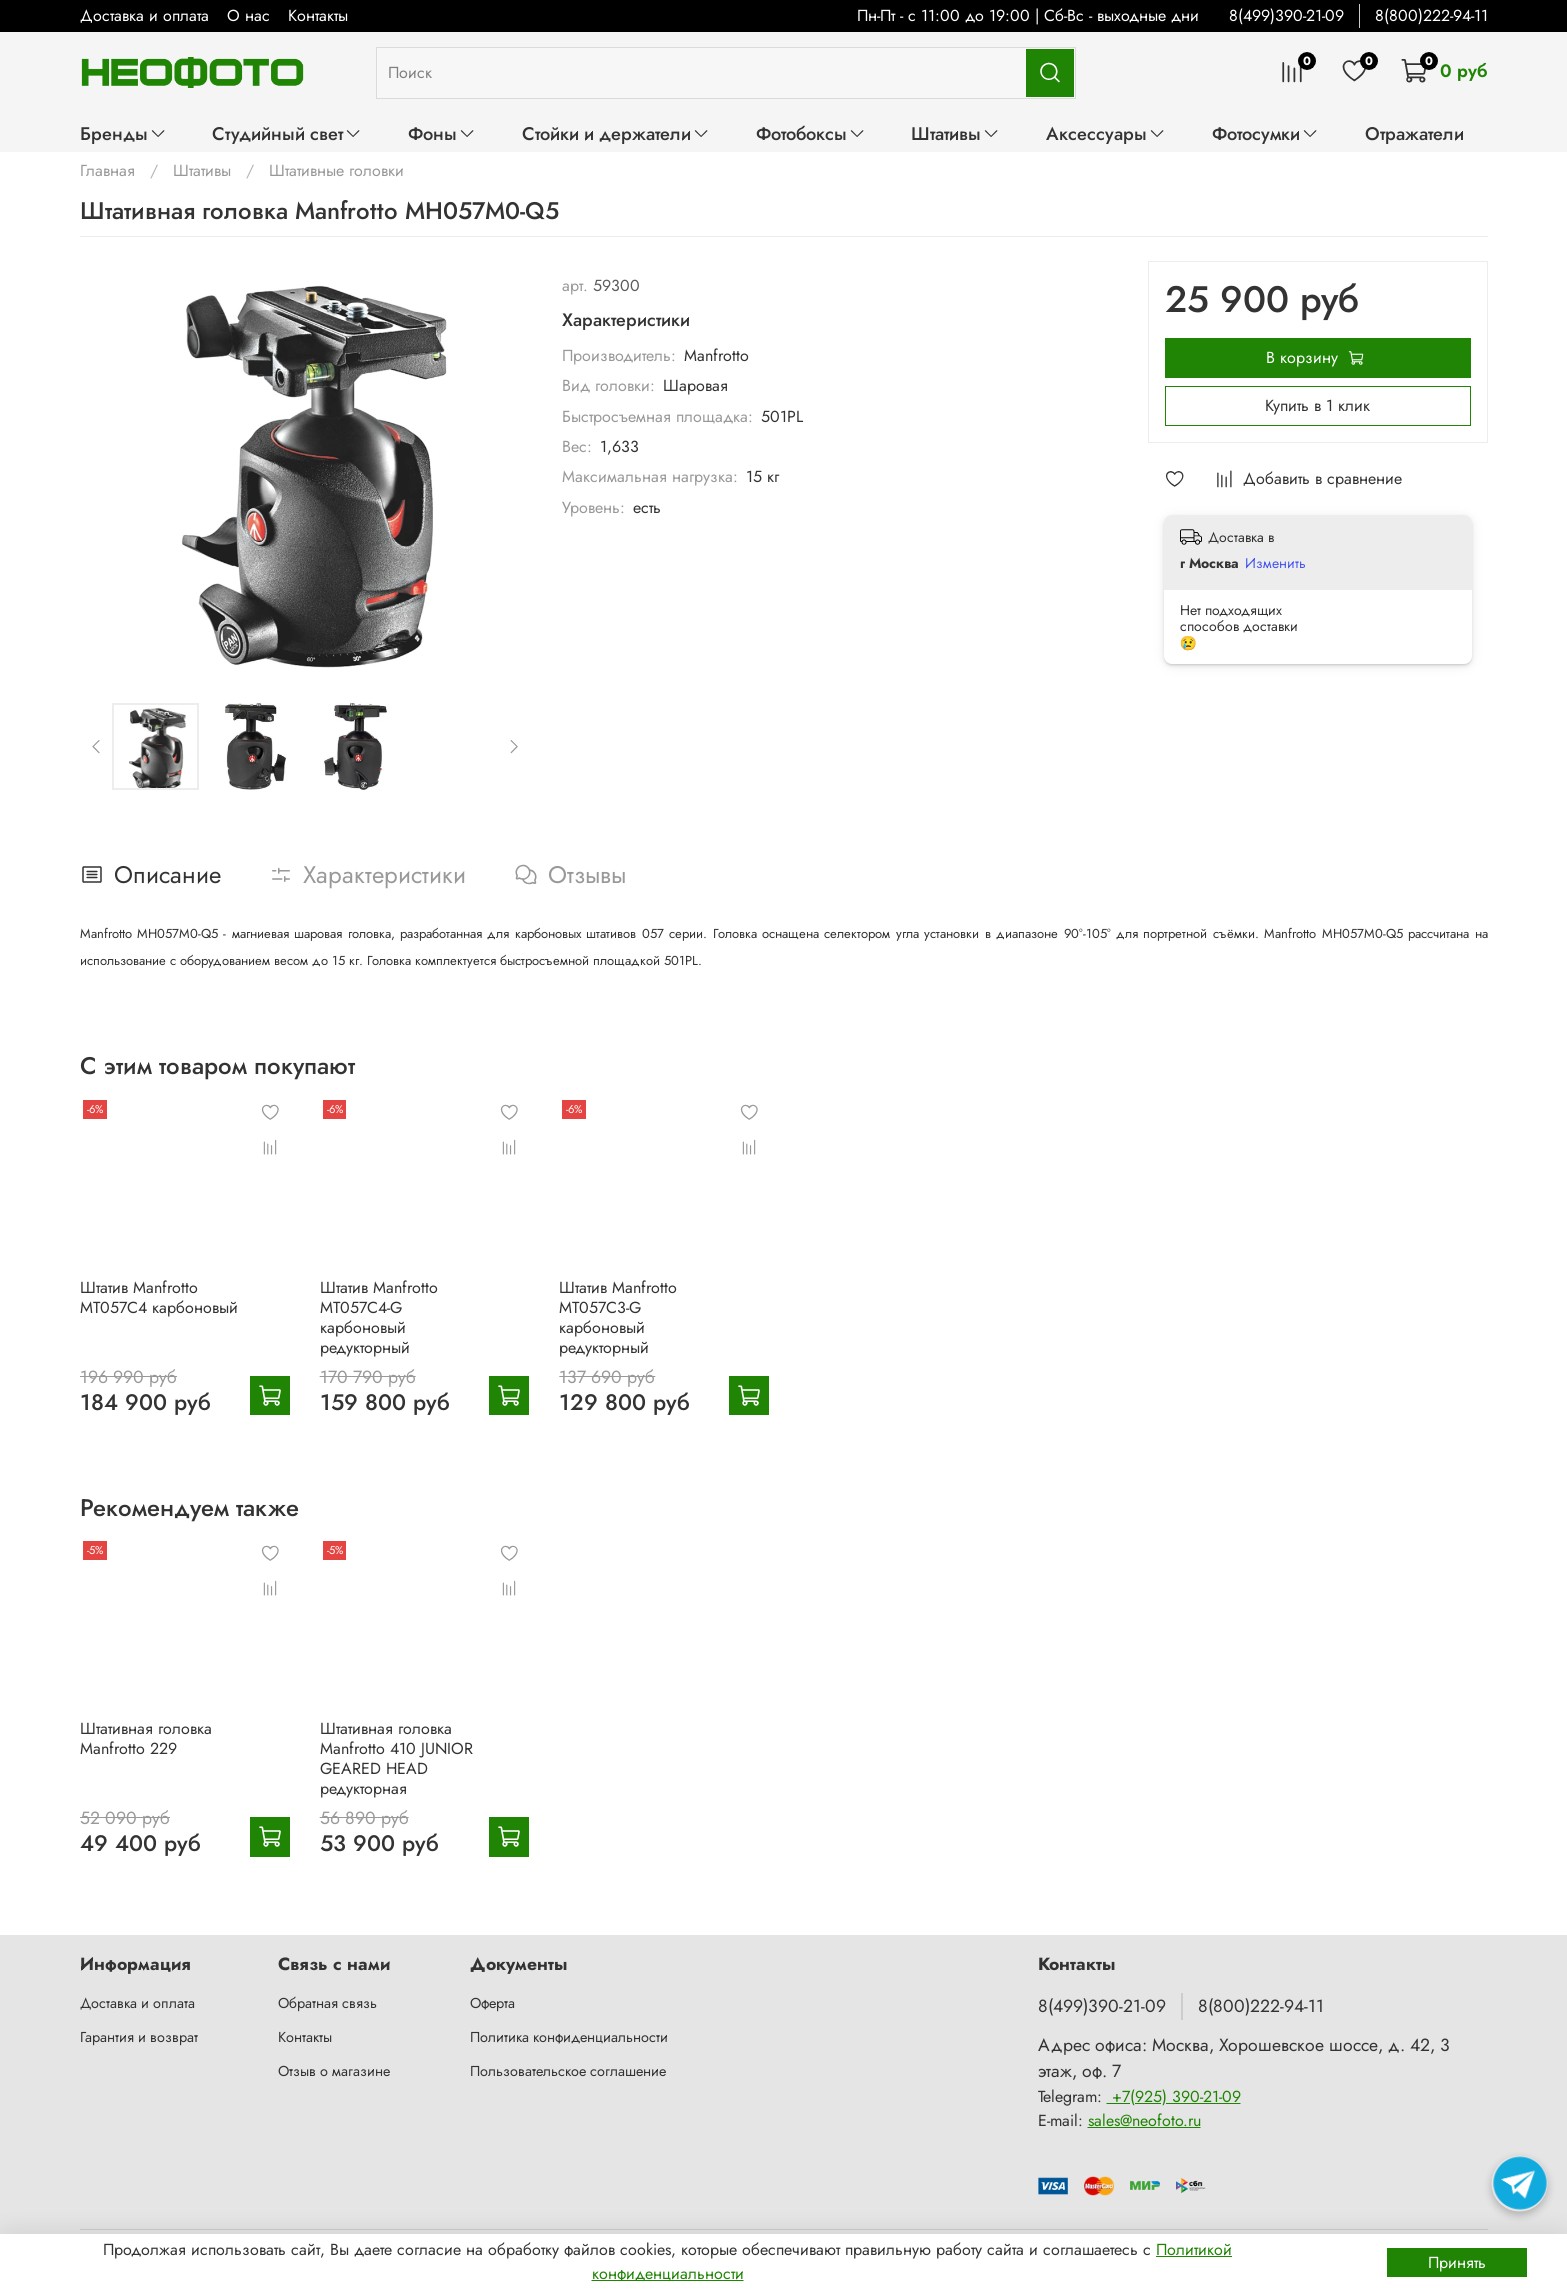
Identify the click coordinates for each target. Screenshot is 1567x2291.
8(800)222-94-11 (1431, 15)
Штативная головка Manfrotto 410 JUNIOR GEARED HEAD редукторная (395, 1758)
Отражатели (1414, 133)
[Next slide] (513, 747)
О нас (248, 15)
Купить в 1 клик (1317, 405)
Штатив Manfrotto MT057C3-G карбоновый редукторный (618, 1316)
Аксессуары (1106, 133)
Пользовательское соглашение (568, 2071)
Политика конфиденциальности (569, 2037)
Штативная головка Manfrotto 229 (146, 1738)
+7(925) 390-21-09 (1174, 2096)
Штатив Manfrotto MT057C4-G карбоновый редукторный (378, 1316)
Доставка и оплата (144, 15)
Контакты (318, 15)
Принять (1457, 2262)
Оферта (492, 2003)
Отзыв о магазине (334, 2071)
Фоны (442, 133)
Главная (107, 170)
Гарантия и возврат (139, 2037)
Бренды (123, 133)
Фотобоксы (811, 133)
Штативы (955, 133)
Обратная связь (327, 2003)
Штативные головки (336, 170)
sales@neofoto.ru (1144, 2120)
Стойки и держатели (616, 133)
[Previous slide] (96, 747)
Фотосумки (1265, 133)
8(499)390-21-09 (1286, 15)
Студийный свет (287, 133)
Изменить (1275, 563)
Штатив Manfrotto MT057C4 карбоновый (159, 1296)
